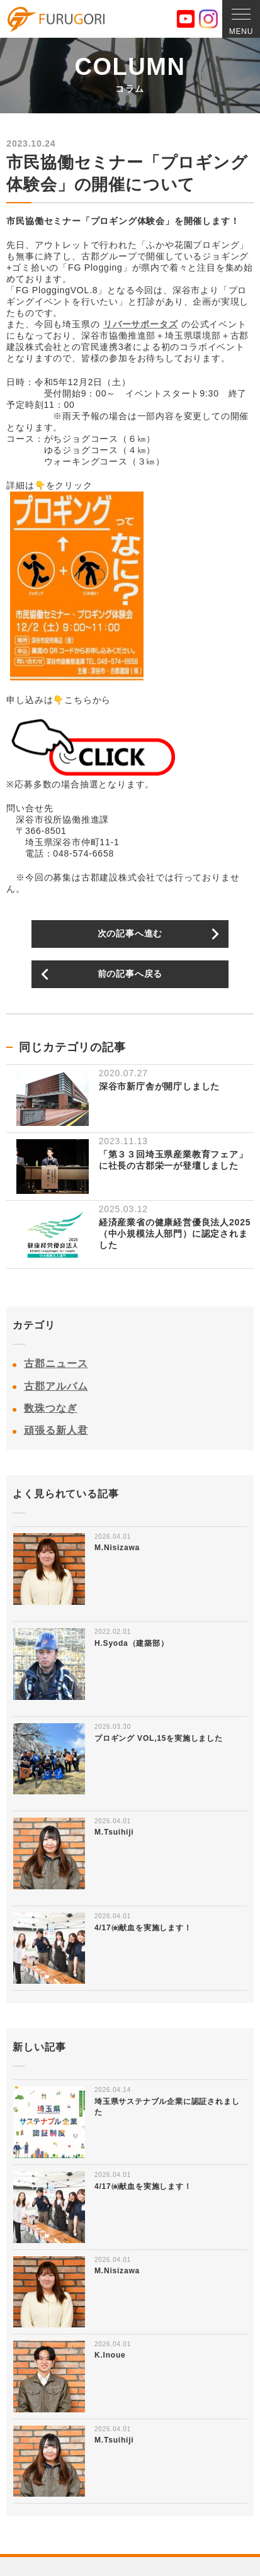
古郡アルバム (56, 1386)
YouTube (185, 19)
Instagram (208, 19)
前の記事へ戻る (130, 974)
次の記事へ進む (130, 933)
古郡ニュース (56, 1363)
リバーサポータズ (140, 324)
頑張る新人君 (56, 1430)
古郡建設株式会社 (56, 19)
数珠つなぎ (50, 1408)
